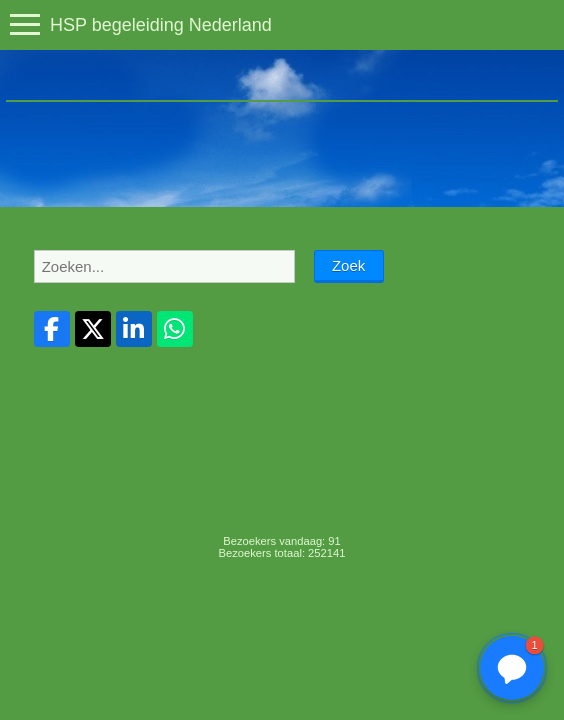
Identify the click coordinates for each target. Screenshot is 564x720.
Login (274, 614)
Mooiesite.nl (322, 614)
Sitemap (234, 614)
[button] (512, 668)
